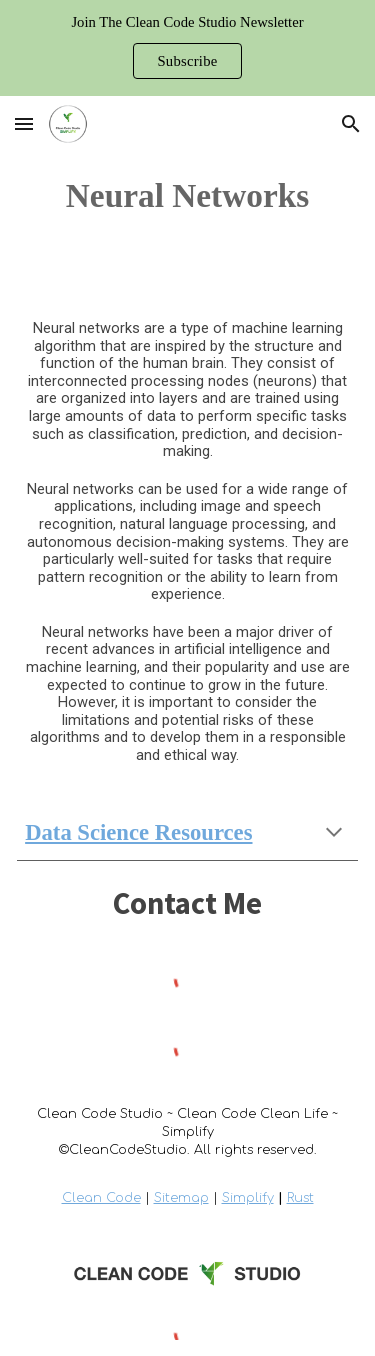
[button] (24, 123)
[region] (187, 48)
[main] (187, 196)
